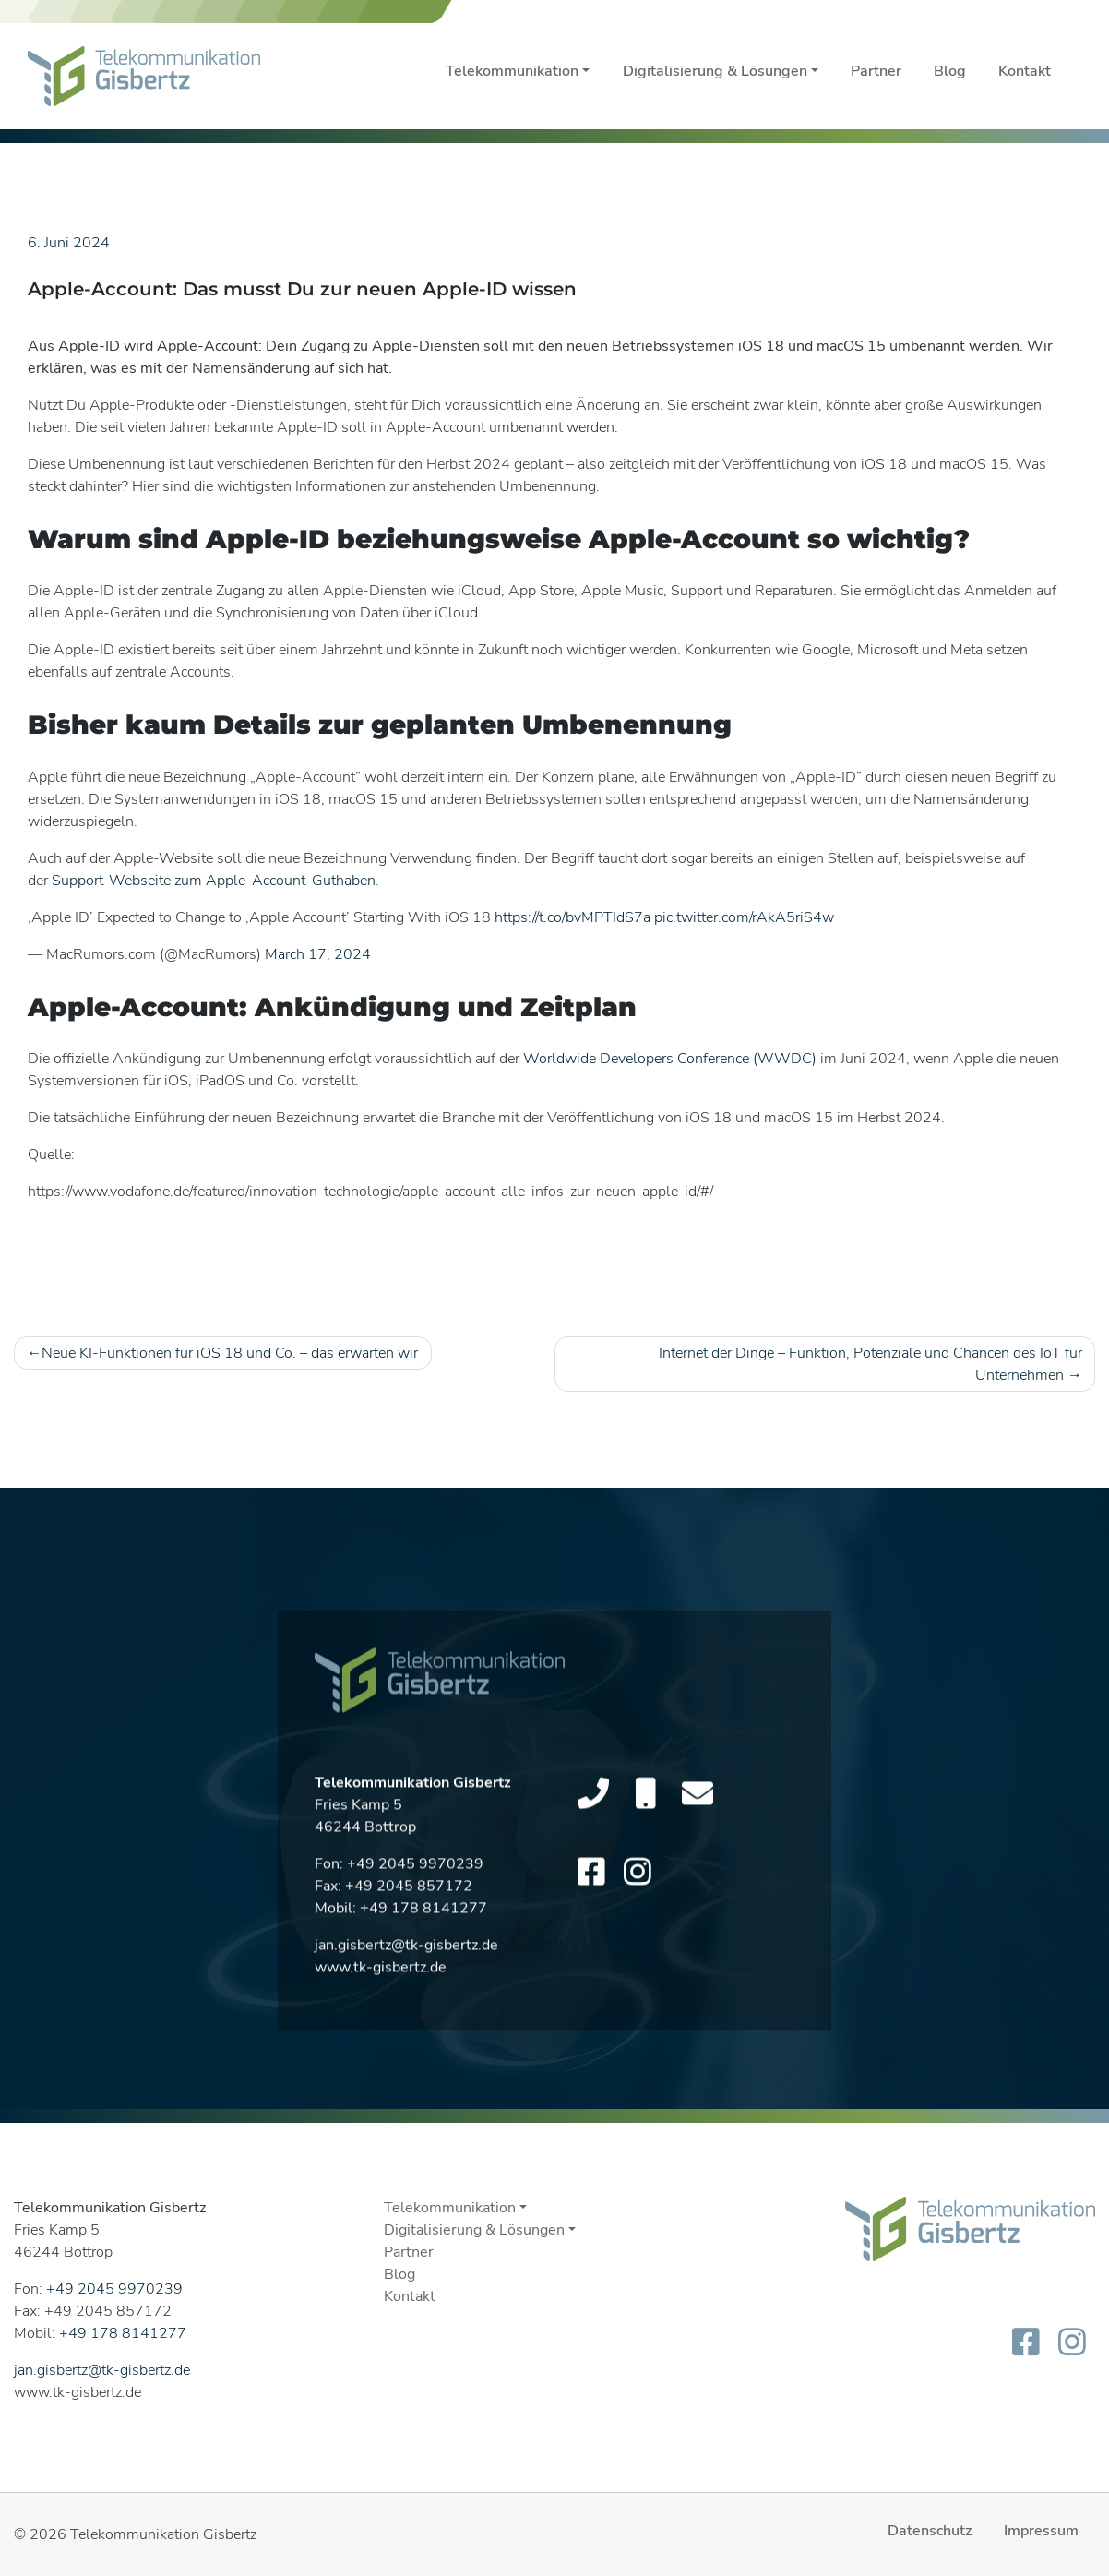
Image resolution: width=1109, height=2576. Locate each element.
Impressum (1041, 2531)
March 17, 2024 (318, 954)
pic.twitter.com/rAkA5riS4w (744, 917)
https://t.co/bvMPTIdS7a (572, 917)
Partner (876, 71)
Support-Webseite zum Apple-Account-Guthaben (214, 880)
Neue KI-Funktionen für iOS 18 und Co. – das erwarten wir (230, 1353)
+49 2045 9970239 (114, 2289)
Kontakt (1024, 71)
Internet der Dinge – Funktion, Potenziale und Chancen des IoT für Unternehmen (870, 1364)
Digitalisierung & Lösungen (715, 71)
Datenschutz (930, 2531)
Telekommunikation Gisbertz (163, 2534)
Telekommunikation (512, 71)
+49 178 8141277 (122, 2333)
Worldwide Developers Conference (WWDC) (670, 1058)
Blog (950, 71)
